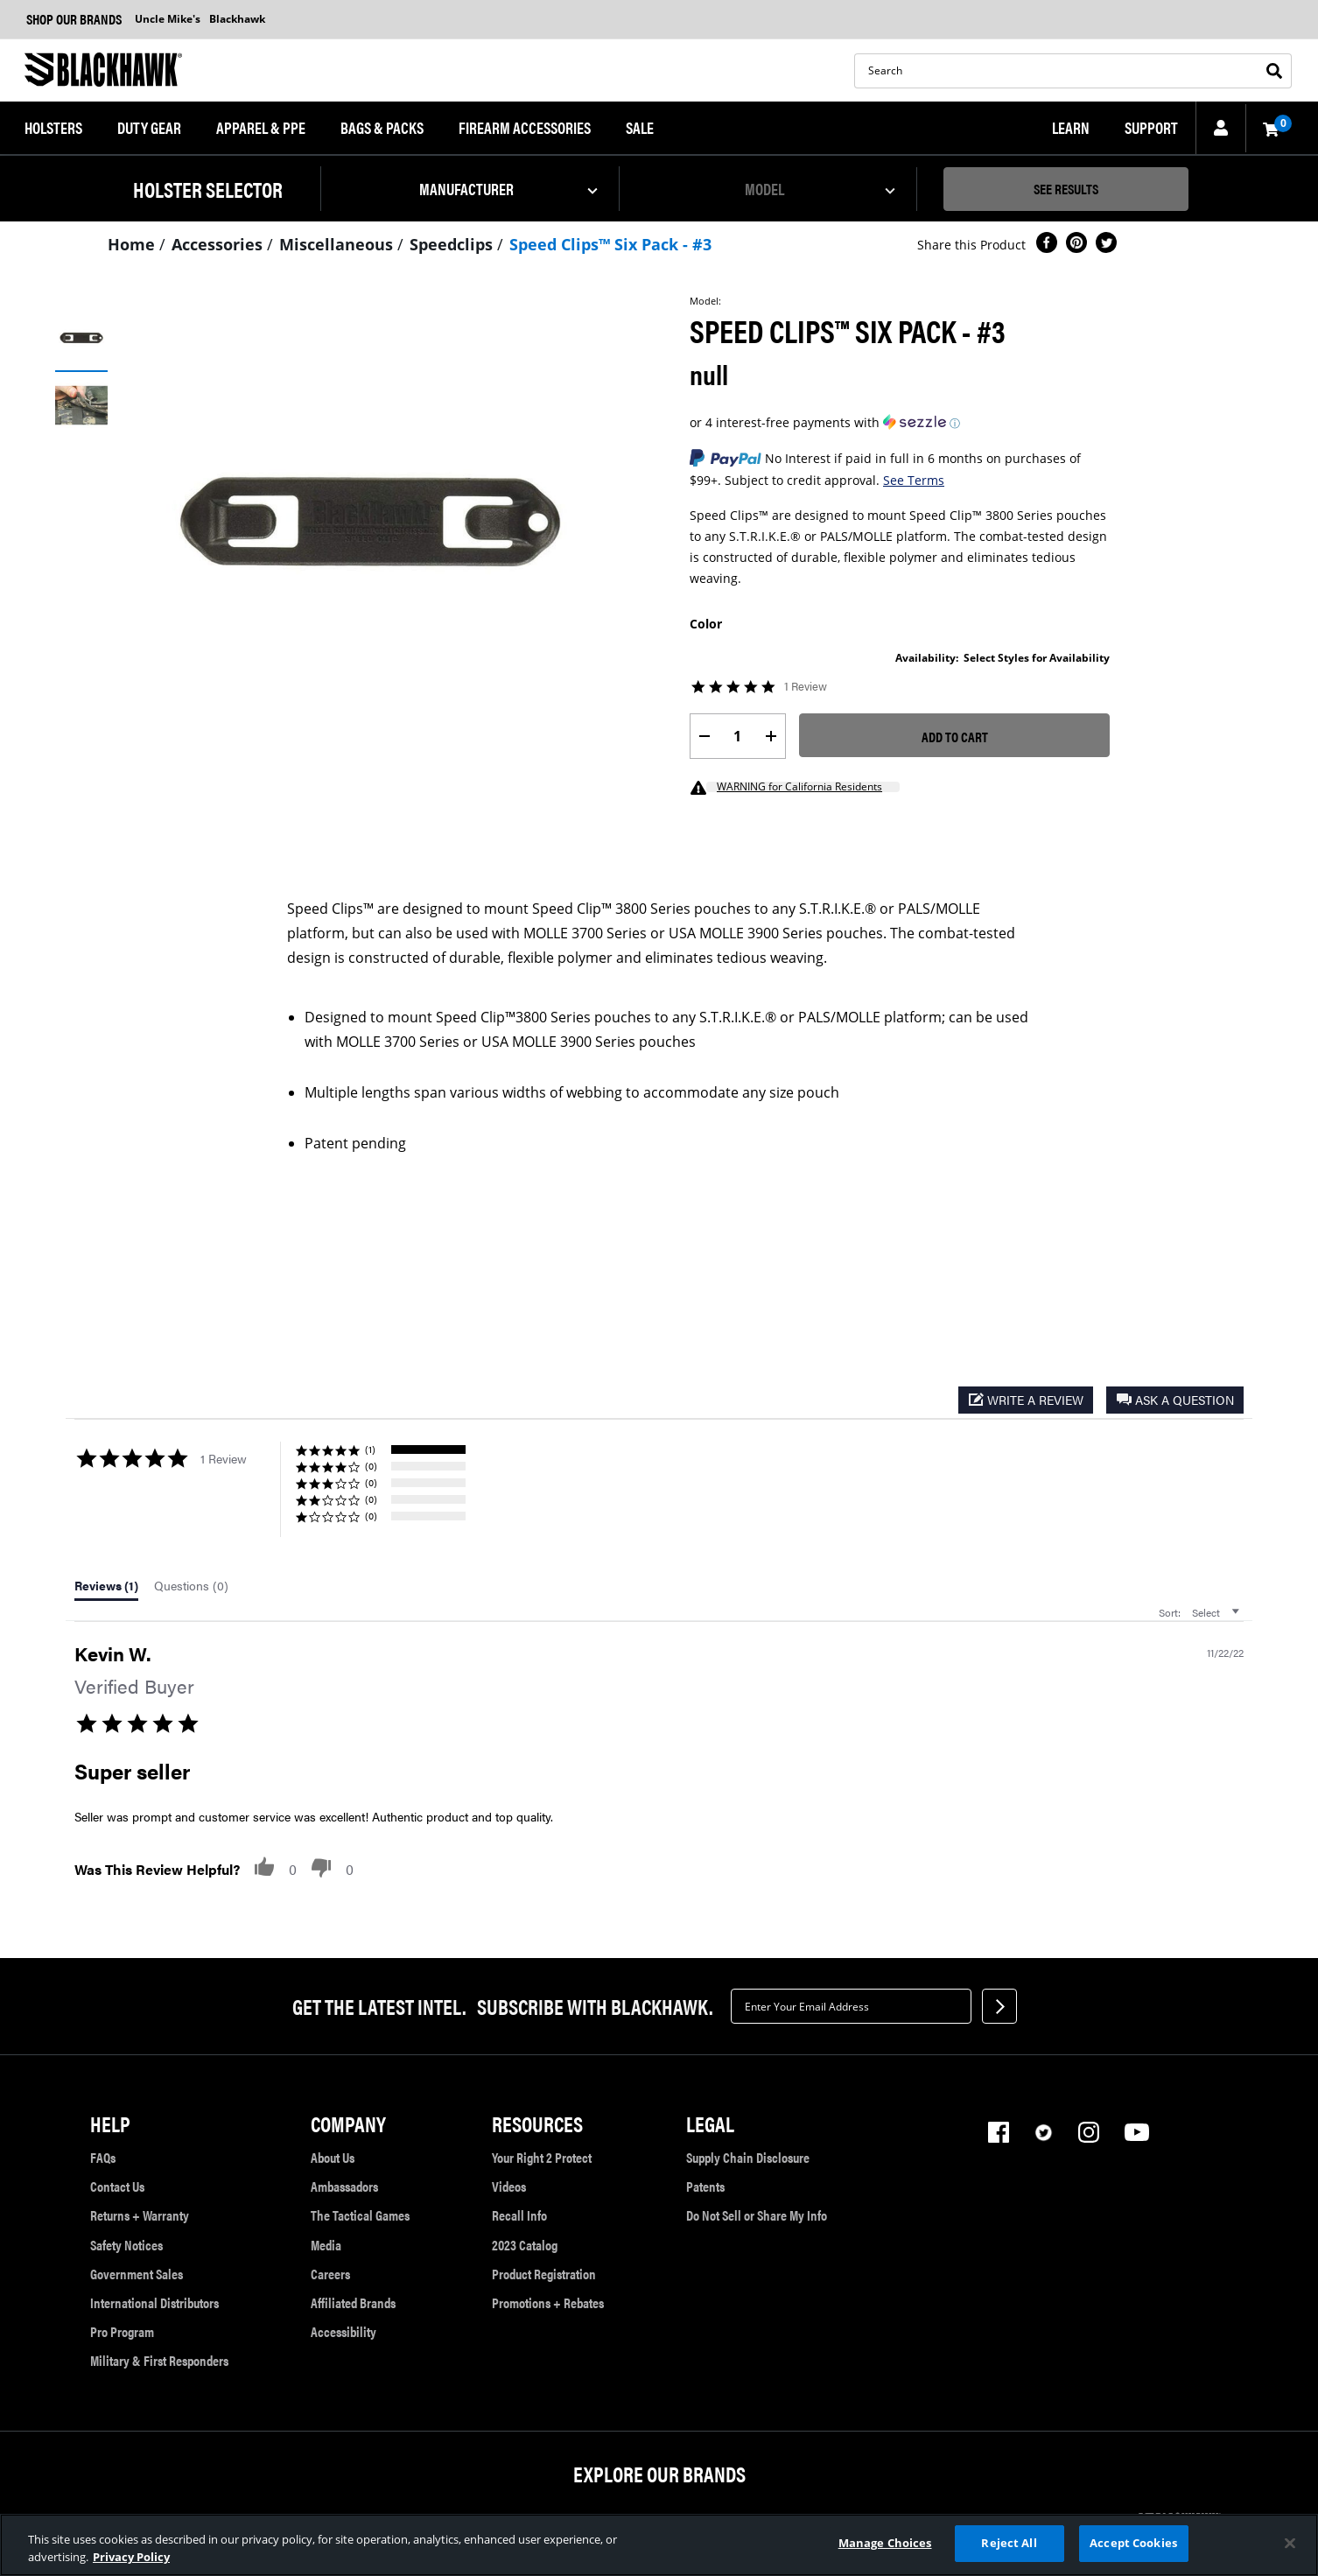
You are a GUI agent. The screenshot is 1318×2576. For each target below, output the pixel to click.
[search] (1073, 70)
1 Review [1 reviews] (805, 686)
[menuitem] (53, 128)
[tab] (106, 1589)
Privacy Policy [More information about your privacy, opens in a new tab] (131, 2557)
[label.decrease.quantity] (705, 736)
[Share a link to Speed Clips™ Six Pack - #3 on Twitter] (1106, 244)
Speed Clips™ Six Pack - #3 (610, 244)
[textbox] (851, 2006)
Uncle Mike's (167, 18)
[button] (53, 128)
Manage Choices (885, 2543)
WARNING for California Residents (799, 787)
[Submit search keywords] (1278, 70)
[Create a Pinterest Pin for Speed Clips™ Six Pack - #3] (1076, 244)
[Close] (1290, 2542)
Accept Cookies (1133, 2543)
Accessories (217, 244)
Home (131, 244)
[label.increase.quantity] (771, 736)
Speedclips (451, 244)
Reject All (1008, 2543)
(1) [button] (370, 1449)
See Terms (913, 480)
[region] (659, 2545)
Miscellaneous (336, 244)
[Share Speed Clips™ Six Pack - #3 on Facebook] (1046, 244)
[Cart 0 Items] (1269, 128)
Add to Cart (955, 736)
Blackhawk (237, 18)
